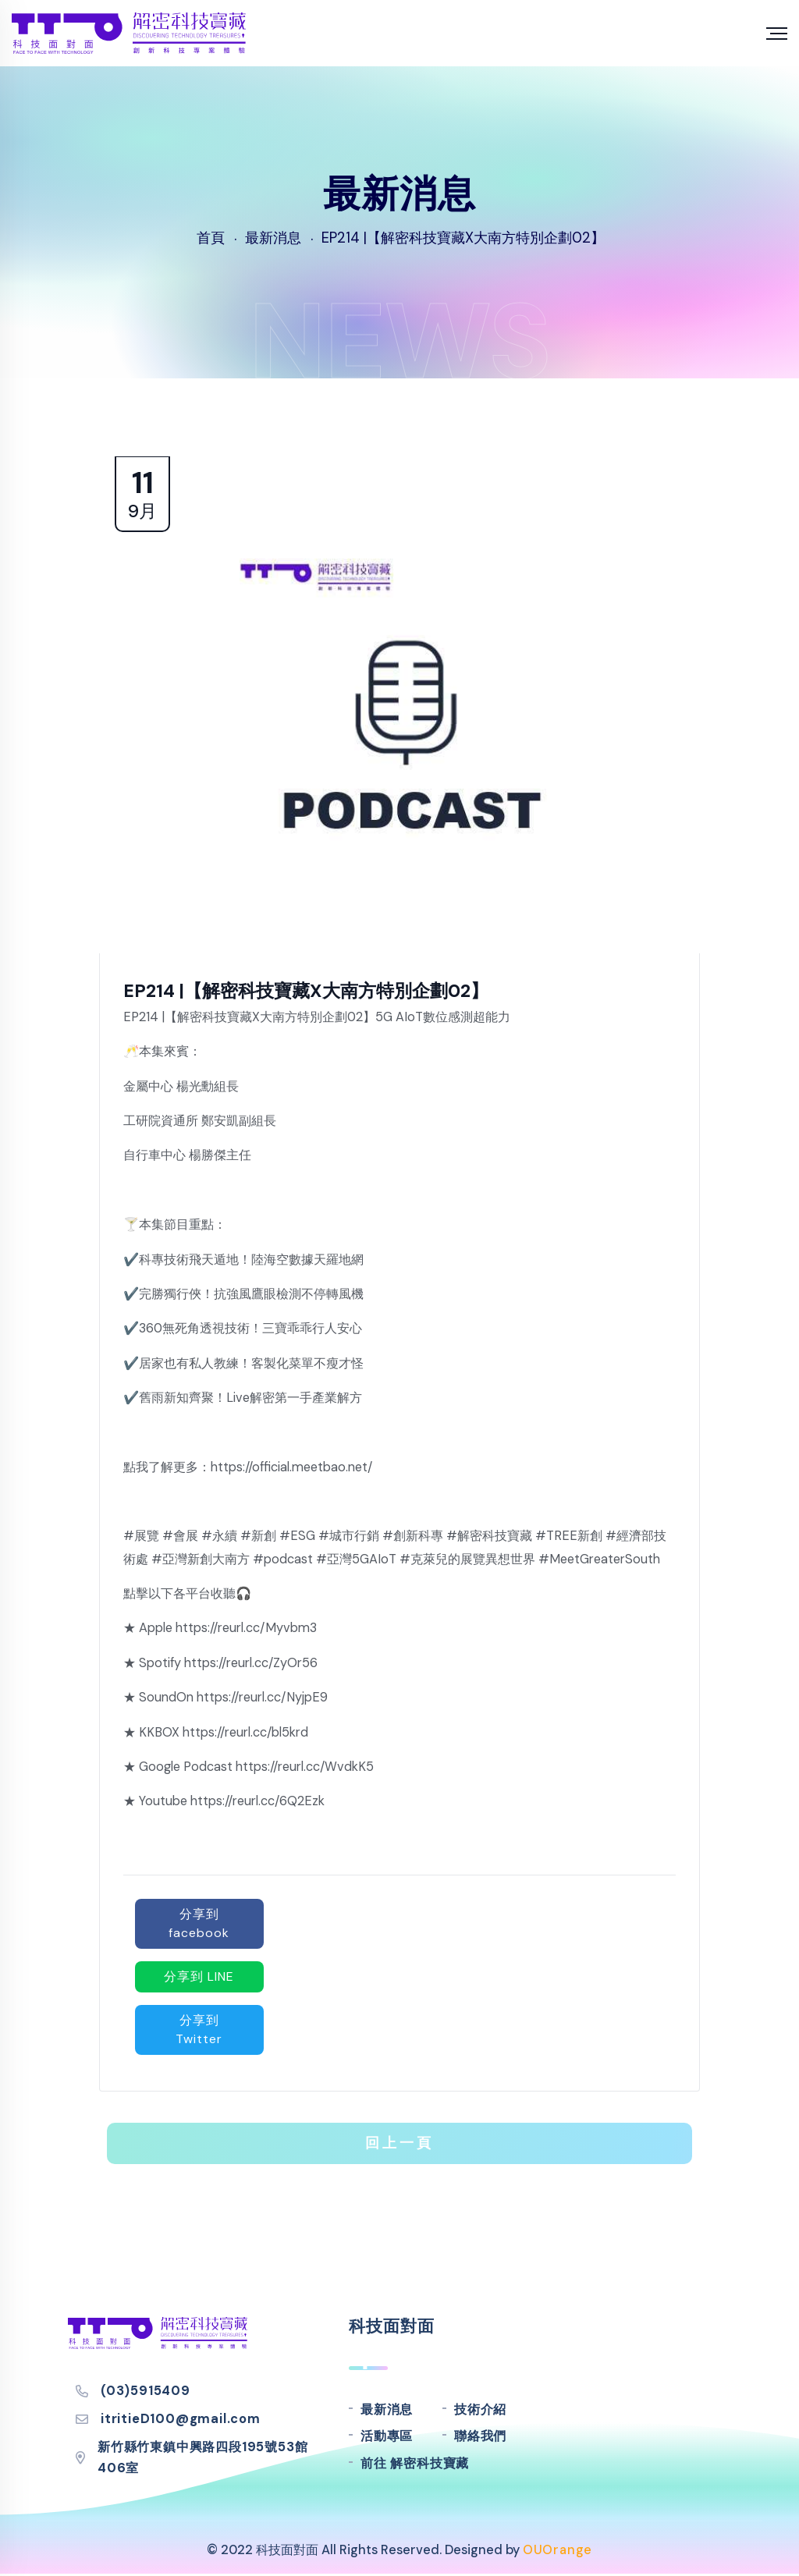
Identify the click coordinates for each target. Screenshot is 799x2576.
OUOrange (557, 2550)
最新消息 (386, 2409)
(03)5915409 (145, 2391)
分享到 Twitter (199, 2029)
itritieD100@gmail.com (181, 2419)
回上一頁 (399, 2143)
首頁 (211, 238)
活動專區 (386, 2436)
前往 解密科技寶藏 (414, 2463)
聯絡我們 (480, 2436)
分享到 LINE (199, 1976)
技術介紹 (480, 2409)
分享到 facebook (199, 1923)
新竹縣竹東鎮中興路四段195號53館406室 (202, 2458)
